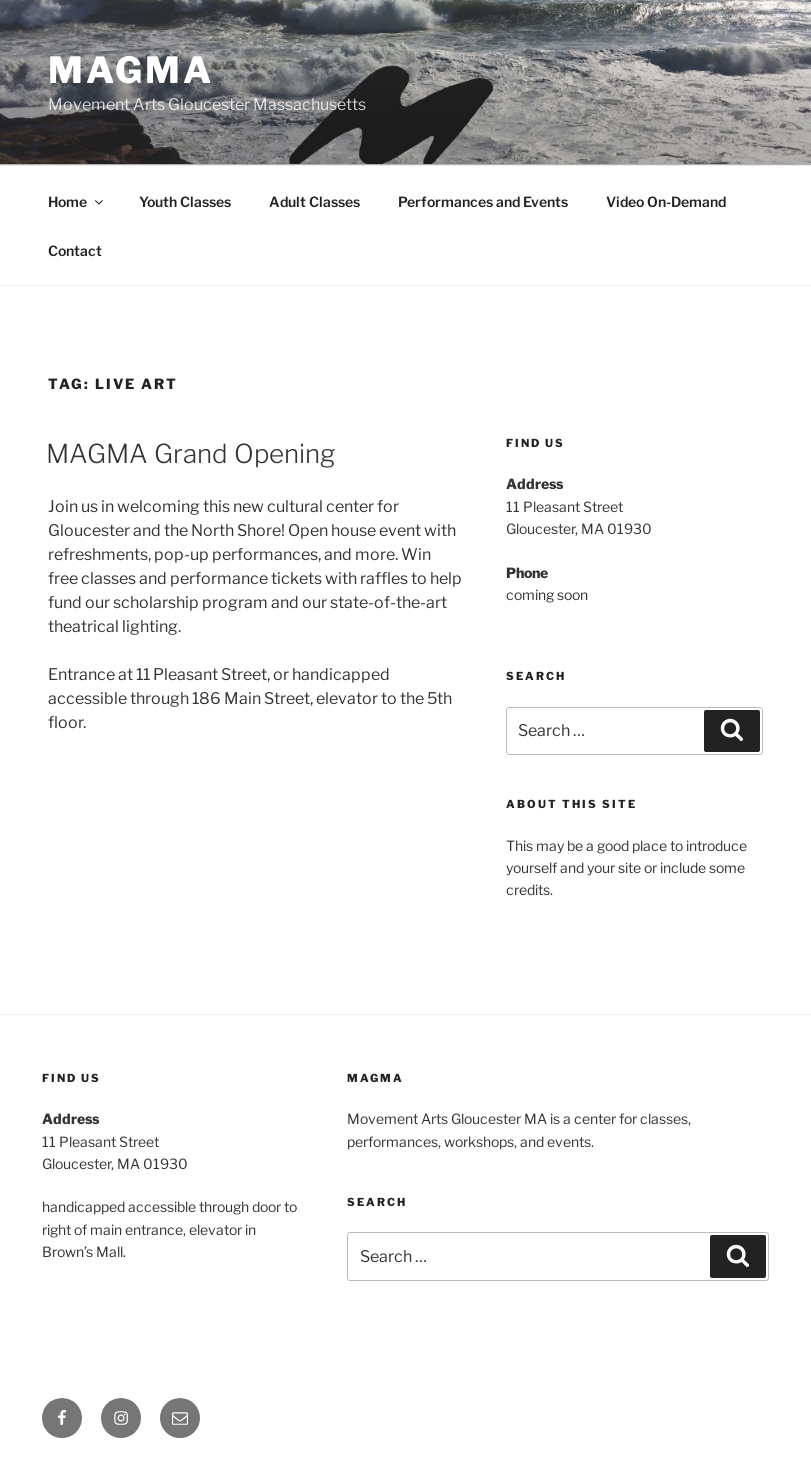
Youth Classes (185, 201)
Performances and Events (483, 201)
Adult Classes (314, 201)
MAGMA (130, 70)
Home (77, 201)
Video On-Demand (666, 201)
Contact (75, 250)
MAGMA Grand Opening (190, 453)
